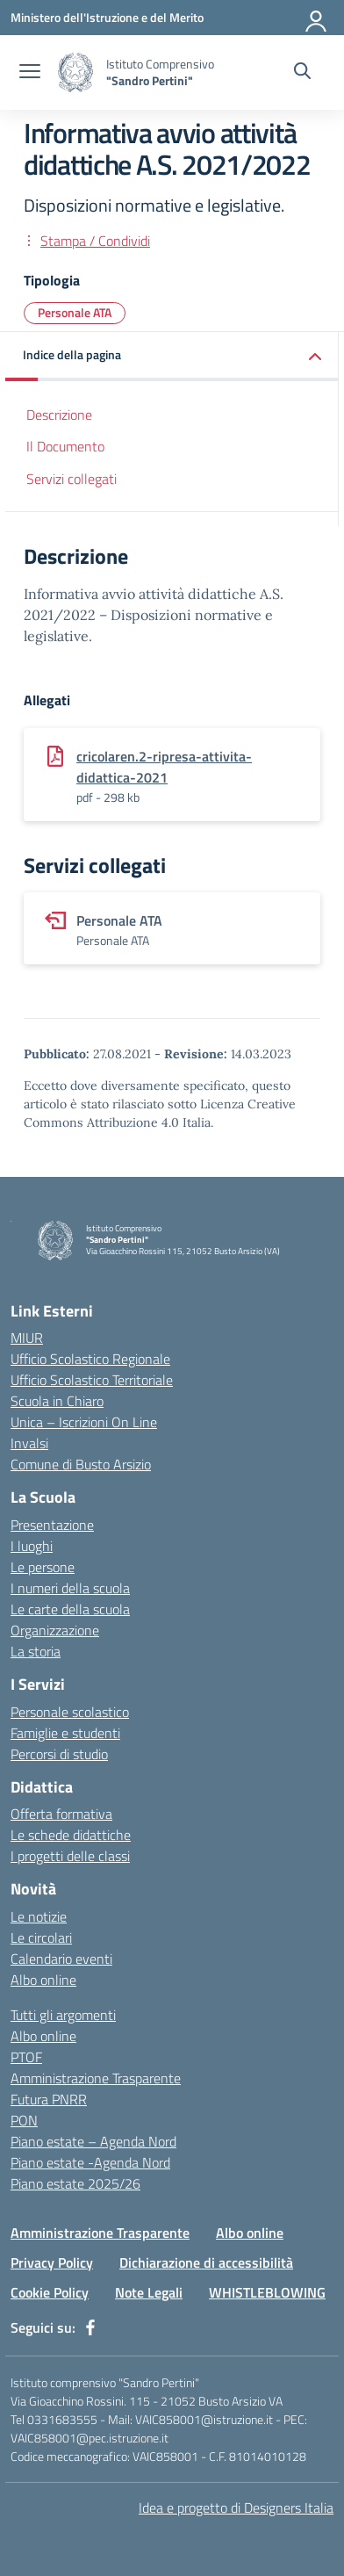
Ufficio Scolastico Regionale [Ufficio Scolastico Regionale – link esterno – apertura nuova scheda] (90, 1358)
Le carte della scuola (70, 1609)
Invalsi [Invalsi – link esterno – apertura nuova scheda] (29, 1443)
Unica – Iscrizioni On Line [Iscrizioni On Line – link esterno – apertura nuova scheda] (84, 1421)
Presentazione (52, 1524)
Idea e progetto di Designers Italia (236, 2507)
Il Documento (65, 446)
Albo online (43, 1979)
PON (24, 2120)
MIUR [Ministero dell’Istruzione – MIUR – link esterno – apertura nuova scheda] (27, 1337)
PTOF (26, 2056)
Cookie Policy (50, 2292)
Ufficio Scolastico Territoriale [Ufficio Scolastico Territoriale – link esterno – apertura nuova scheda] (92, 1379)
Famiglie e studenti (65, 1732)
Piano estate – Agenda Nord (93, 2141)
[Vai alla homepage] (75, 72)
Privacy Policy (52, 2262)
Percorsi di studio (59, 1753)
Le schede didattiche (71, 1834)
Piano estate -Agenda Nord (90, 2162)
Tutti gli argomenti (63, 2014)
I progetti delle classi (70, 1855)
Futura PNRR (49, 2099)
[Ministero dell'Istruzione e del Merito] (107, 17)
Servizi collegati (71, 478)
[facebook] (90, 2327)
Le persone (43, 1566)
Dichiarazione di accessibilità (206, 2262)
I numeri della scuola (70, 1587)
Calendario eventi (61, 1958)
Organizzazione (55, 1630)
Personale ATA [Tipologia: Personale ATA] (74, 312)
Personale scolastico (70, 1711)
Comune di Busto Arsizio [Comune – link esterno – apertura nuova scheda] (81, 1464)
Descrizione (59, 414)
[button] (172, 356)
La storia (36, 1651)
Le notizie (39, 1916)
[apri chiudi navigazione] (29, 72)
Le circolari (41, 1937)
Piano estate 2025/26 (75, 2183)
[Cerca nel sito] (302, 72)
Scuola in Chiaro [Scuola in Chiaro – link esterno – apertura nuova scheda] (57, 1400)
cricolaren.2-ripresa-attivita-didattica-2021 (164, 767)
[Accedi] (316, 17)
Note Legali (149, 2292)
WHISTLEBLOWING (267, 2292)
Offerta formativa (61, 1813)
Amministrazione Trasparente (96, 2078)
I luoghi (32, 1545)
